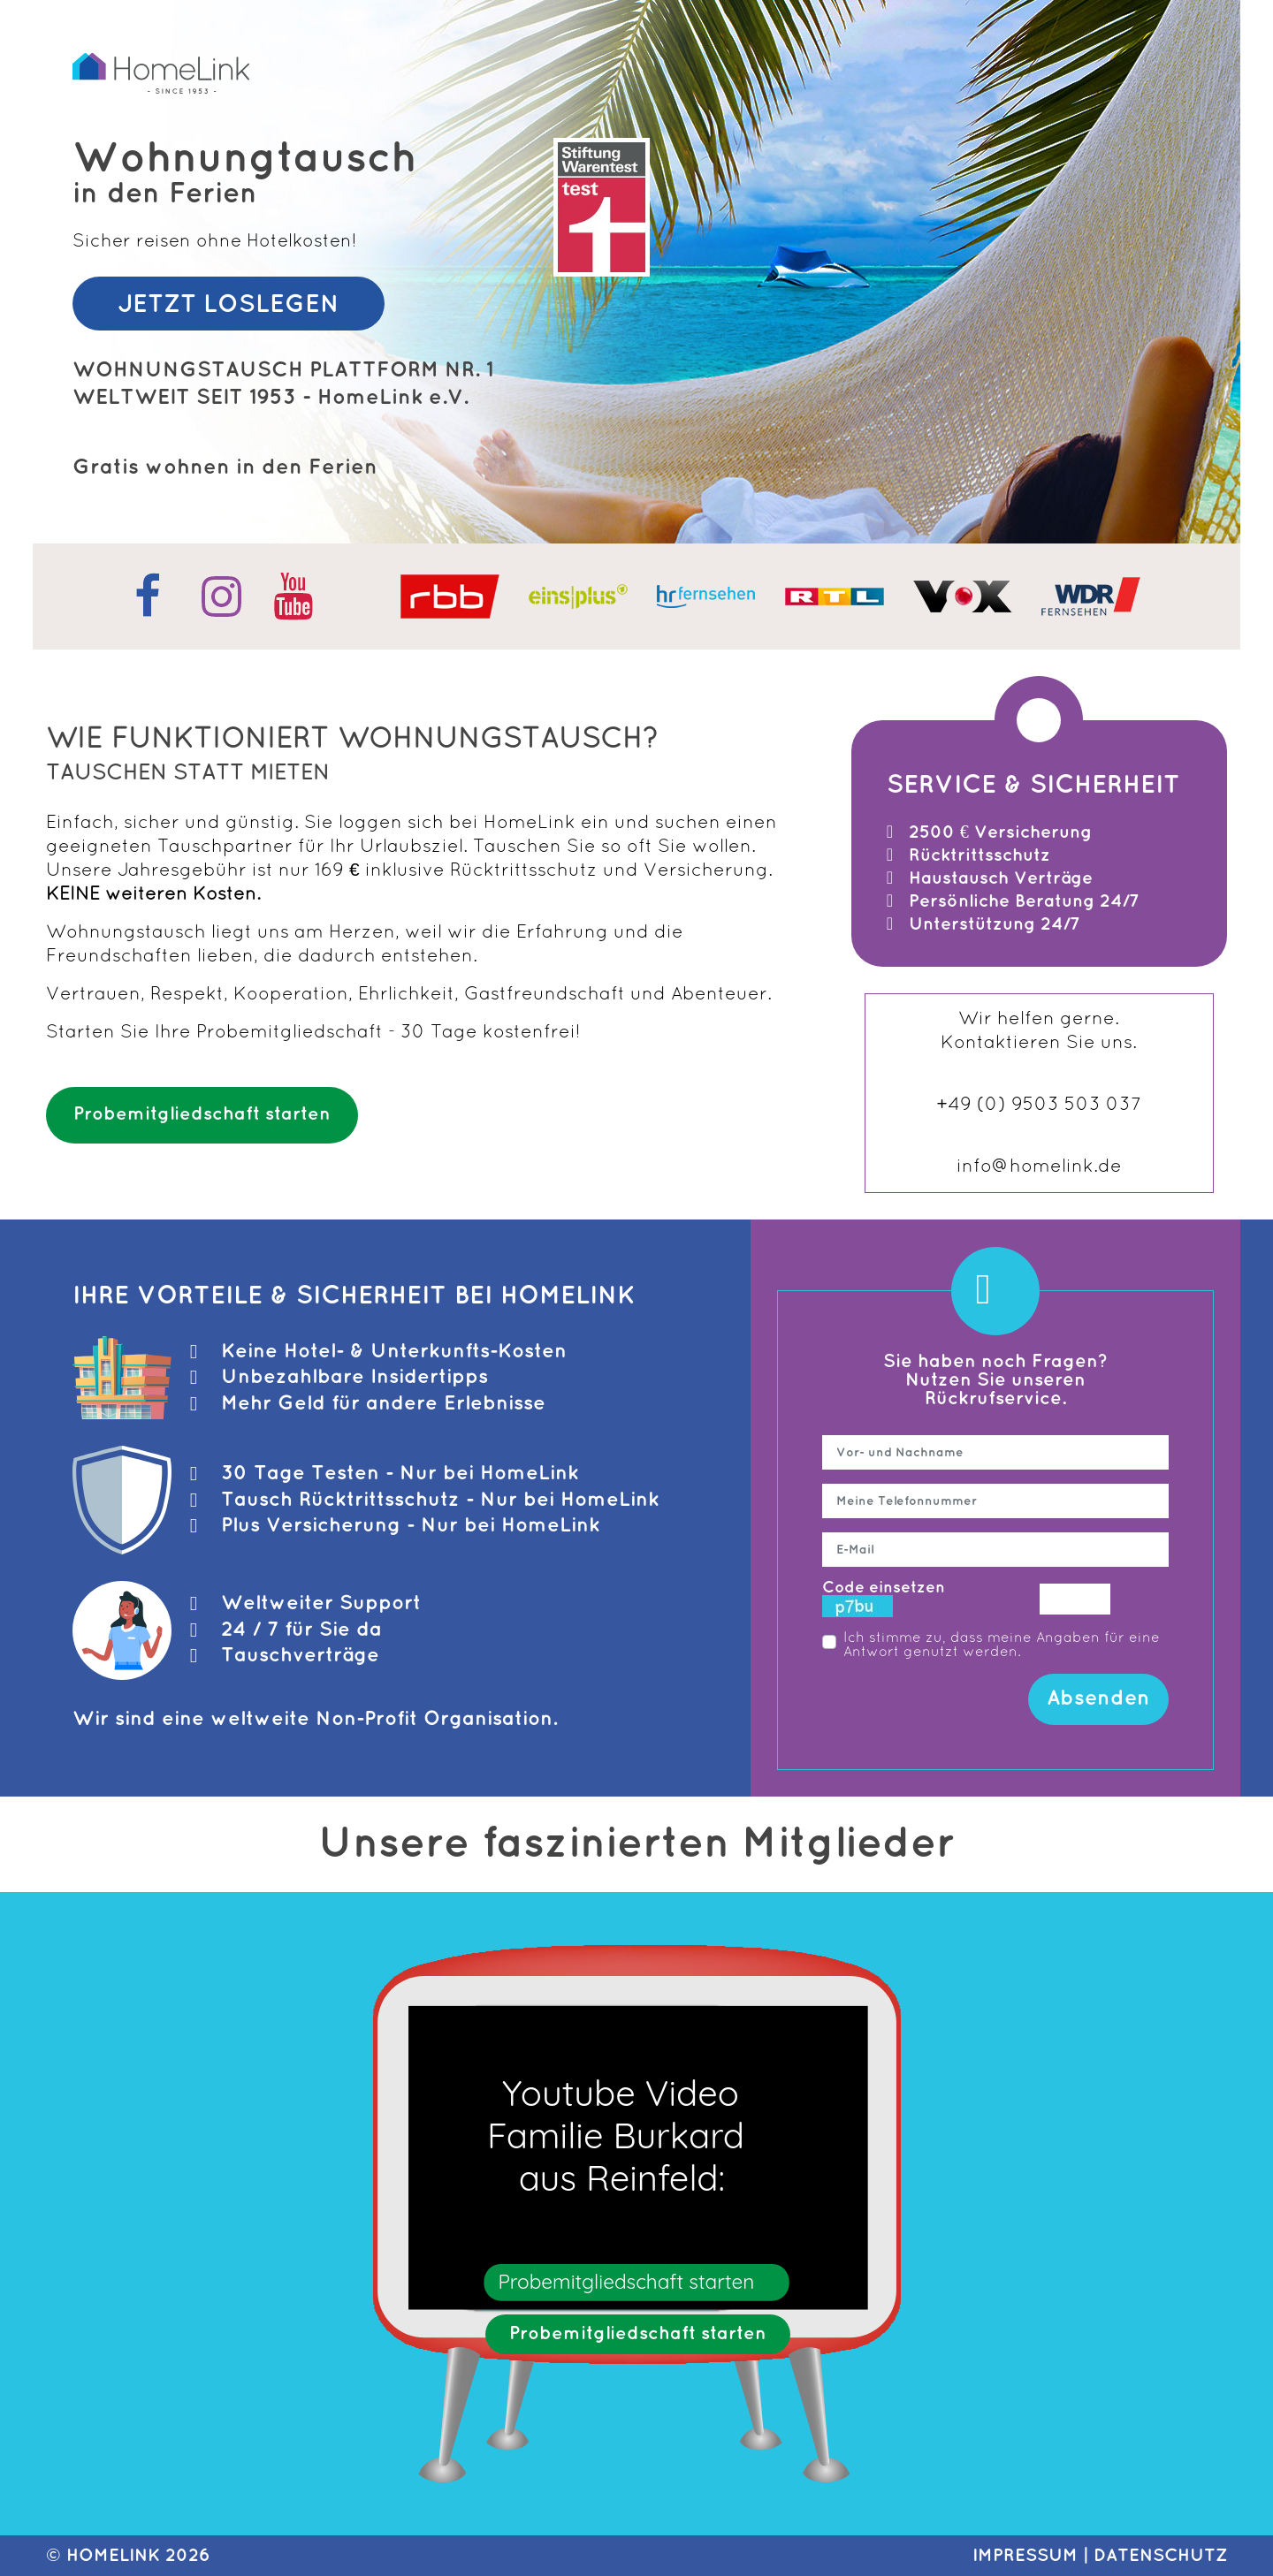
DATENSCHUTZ (1160, 2556)
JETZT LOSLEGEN (228, 304)
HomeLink (113, 2556)
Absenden (1098, 1698)
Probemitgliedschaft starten (202, 1114)
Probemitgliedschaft (289, 1032)
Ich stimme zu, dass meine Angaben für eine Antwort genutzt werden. (1001, 1645)
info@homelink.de (1039, 1167)
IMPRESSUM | (1033, 2556)
